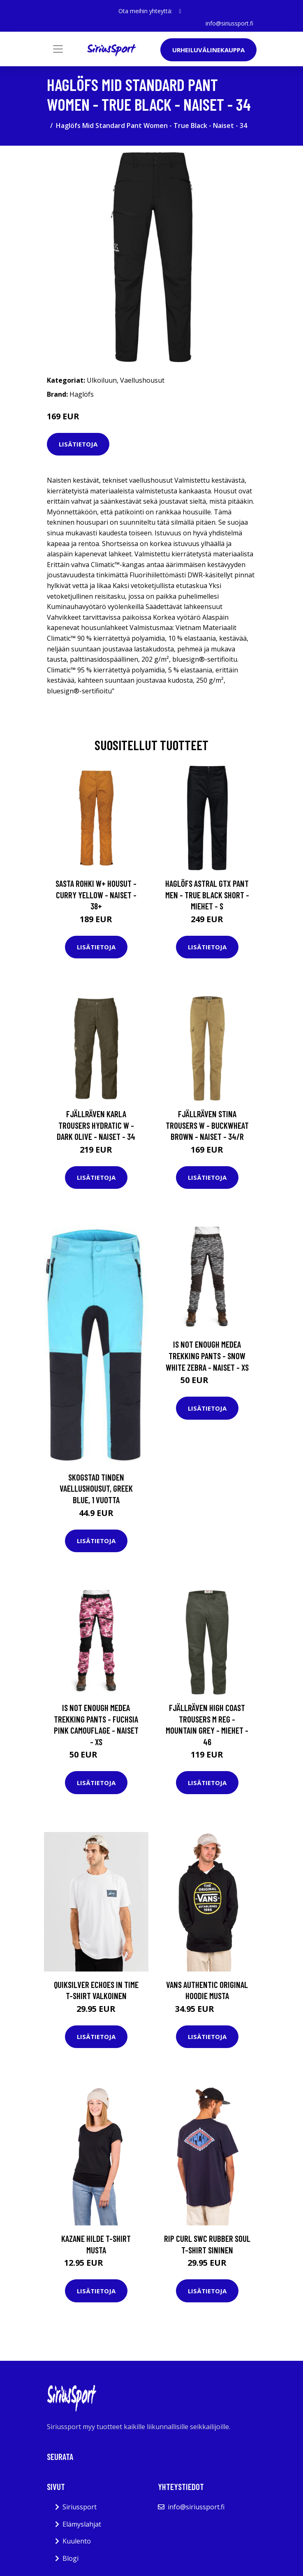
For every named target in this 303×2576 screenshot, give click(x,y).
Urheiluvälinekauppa (208, 50)
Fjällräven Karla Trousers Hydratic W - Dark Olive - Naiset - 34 (96, 1125)
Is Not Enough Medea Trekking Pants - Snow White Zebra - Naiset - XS (207, 1355)
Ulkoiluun (102, 380)
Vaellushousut (142, 380)
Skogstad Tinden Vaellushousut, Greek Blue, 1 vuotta (96, 1488)
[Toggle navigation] (58, 49)
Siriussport (79, 2506)
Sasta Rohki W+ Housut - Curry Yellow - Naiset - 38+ (96, 894)
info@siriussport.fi (229, 23)
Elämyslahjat (81, 2524)
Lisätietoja (78, 444)
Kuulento (76, 2541)
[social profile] (180, 11)
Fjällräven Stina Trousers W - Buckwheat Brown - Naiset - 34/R (207, 1125)
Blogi (70, 2558)
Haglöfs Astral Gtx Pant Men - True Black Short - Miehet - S (207, 894)
